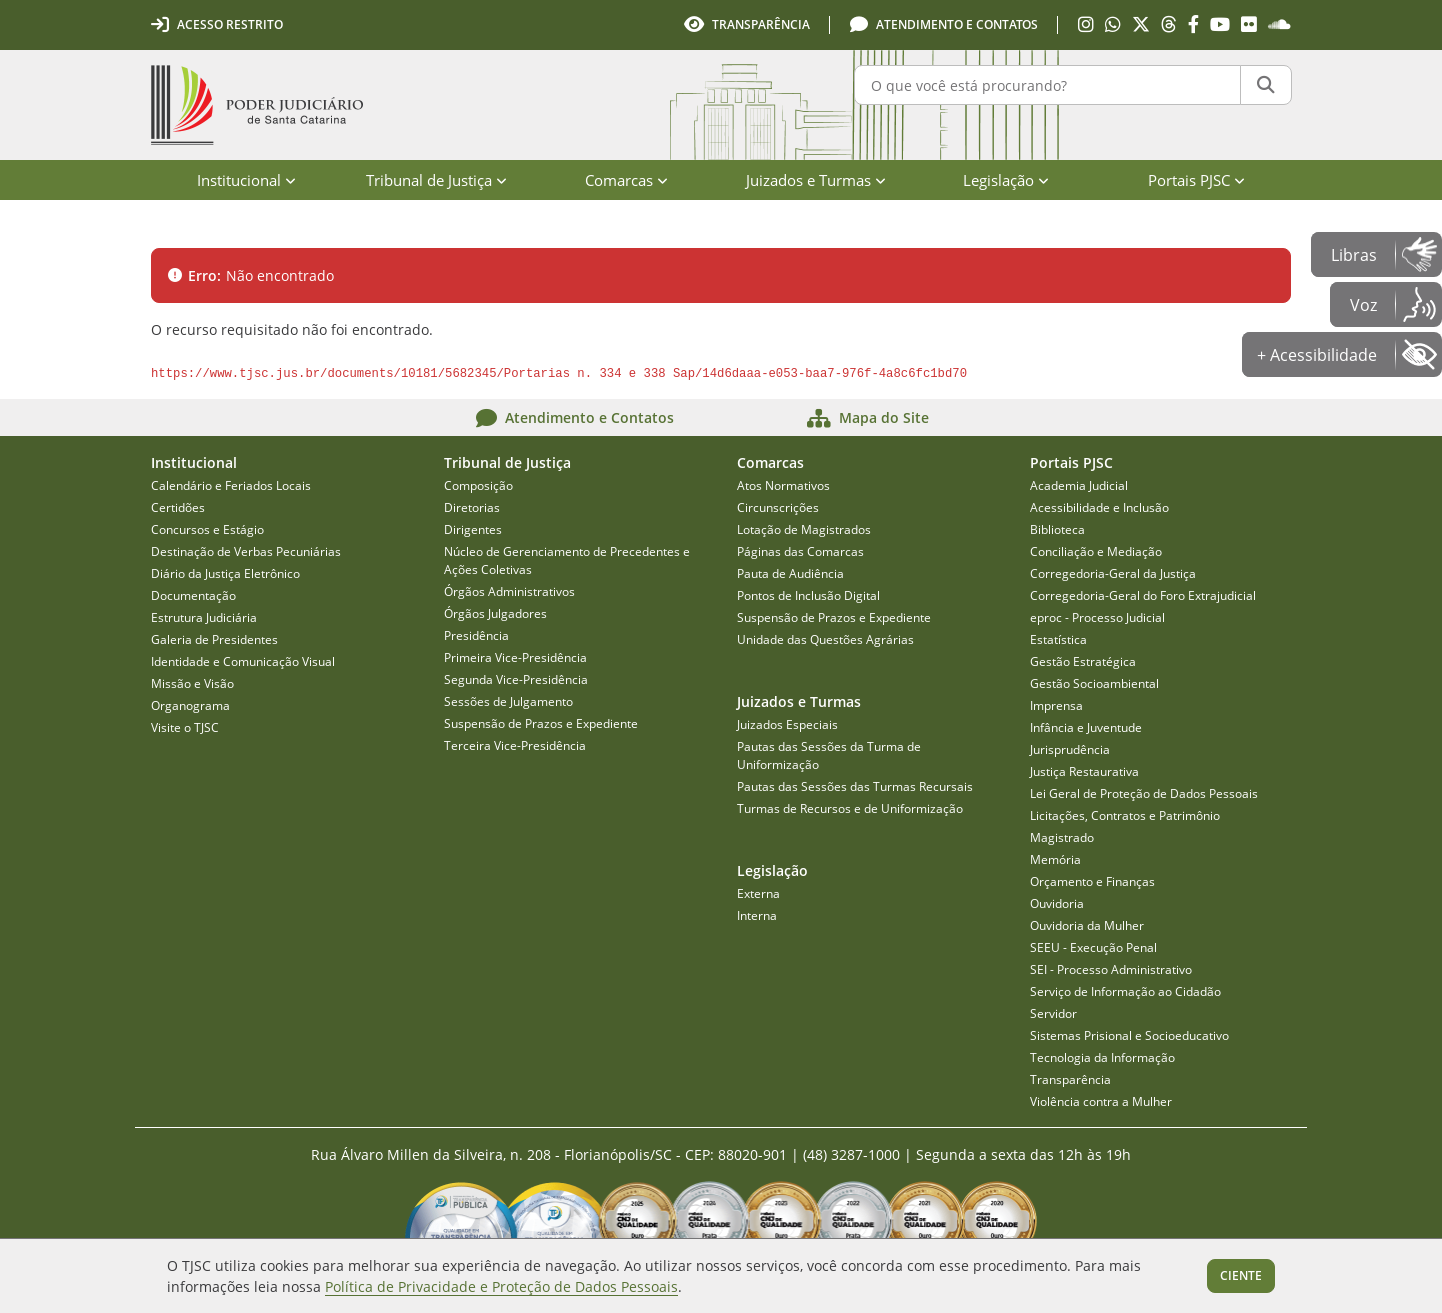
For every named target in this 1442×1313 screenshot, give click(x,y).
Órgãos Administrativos (509, 591)
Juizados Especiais (787, 724)
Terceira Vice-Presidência (515, 745)
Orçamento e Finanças (1092, 881)
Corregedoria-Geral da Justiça (1113, 573)
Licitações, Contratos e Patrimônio (1125, 815)
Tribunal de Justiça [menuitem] (436, 180)
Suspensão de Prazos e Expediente (541, 723)
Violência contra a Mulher (1101, 1101)
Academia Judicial (1079, 485)
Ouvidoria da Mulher (1087, 925)
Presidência (476, 635)
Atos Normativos (783, 485)
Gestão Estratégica (1083, 661)
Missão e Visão (192, 683)
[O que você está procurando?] (1047, 85)
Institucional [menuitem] (246, 180)
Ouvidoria (1057, 903)
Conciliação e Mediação (1096, 551)
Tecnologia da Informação (1102, 1057)
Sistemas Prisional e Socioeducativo (1129, 1035)
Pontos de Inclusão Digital (808, 595)
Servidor (1053, 1013)
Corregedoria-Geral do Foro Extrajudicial (1143, 595)
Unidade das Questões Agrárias (825, 639)
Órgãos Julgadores (495, 613)
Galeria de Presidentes (214, 639)
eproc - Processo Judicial (1097, 617)
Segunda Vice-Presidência (516, 679)
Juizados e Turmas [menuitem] (816, 180)
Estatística (1058, 639)
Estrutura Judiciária (204, 617)
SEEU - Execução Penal (1093, 947)
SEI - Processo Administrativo (1111, 969)
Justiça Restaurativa (1084, 771)
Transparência (1070, 1079)
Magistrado (1062, 837)
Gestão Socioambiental (1094, 683)
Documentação (193, 595)
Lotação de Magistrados (804, 529)
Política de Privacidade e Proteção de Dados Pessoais (501, 1286)
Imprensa (1056, 705)
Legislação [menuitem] (1006, 180)
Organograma (190, 705)
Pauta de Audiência (790, 573)
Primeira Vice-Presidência (515, 657)
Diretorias (472, 507)
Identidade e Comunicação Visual (243, 661)
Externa (758, 893)
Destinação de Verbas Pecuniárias (246, 551)
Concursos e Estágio (207, 529)
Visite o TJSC (185, 727)
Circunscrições (778, 507)
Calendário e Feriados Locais (231, 485)
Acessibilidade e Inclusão (1099, 507)
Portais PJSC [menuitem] (1196, 180)
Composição (478, 485)
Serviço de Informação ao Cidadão (1125, 991)
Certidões (178, 507)
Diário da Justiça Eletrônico (225, 573)
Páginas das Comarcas (800, 551)
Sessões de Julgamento (508, 701)
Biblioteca (1057, 529)
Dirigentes (473, 529)
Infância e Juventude (1086, 727)
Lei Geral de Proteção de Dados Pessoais (1144, 793)
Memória (1055, 859)
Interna (757, 915)
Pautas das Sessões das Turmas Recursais (855, 786)
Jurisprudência (1070, 749)
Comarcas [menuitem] (626, 180)
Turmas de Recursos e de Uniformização (850, 808)
